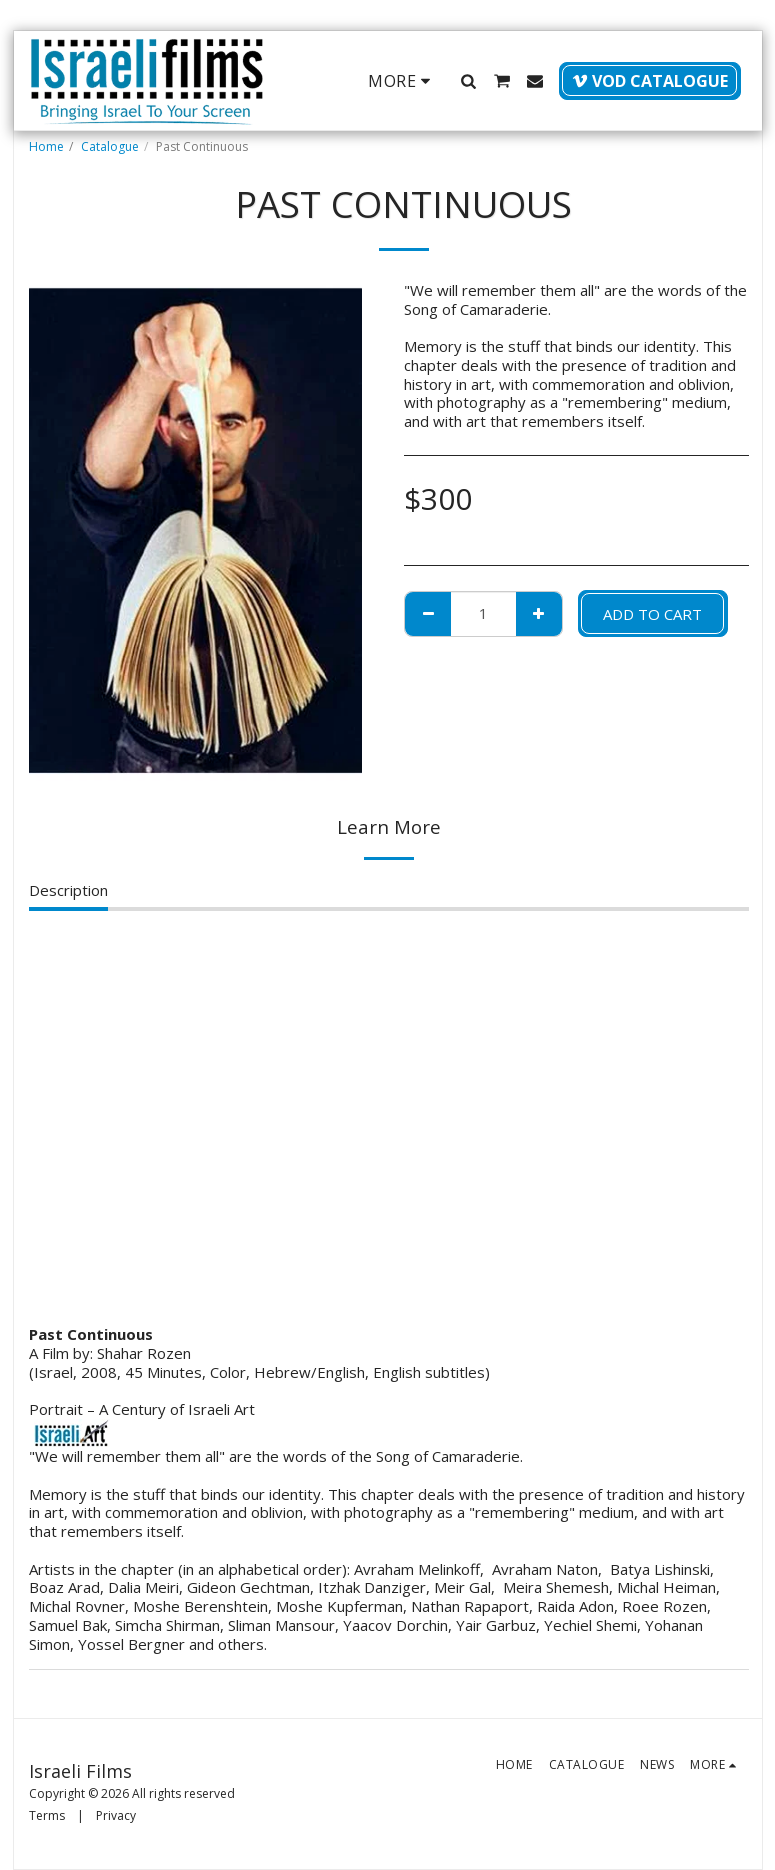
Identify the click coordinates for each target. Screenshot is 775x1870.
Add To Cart (652, 614)
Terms (47, 1815)
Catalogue (110, 146)
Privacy (116, 1815)
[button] (469, 81)
